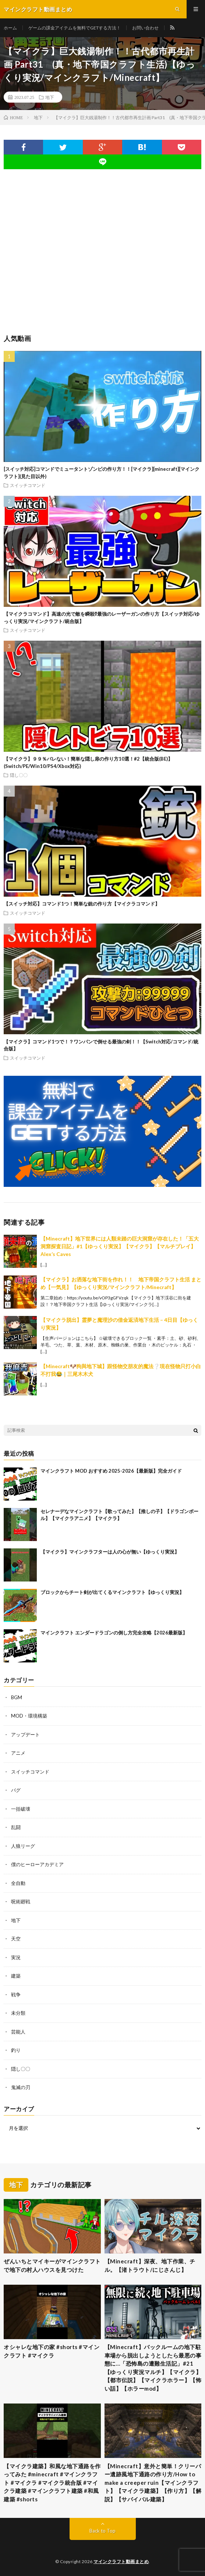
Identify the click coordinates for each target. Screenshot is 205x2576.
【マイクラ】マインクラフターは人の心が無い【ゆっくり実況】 (109, 1552)
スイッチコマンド (27, 485)
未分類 (18, 2013)
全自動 (18, 1883)
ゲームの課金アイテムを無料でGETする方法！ (74, 28)
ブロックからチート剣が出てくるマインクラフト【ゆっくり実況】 (112, 1592)
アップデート (25, 1734)
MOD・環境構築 (29, 1716)
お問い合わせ (145, 28)
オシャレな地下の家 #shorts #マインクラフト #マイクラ (51, 2351)
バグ (16, 1790)
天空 (16, 1939)
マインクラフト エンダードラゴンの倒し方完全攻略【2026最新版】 (113, 1633)
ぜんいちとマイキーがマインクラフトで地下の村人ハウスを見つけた (52, 2265)
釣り (16, 2050)
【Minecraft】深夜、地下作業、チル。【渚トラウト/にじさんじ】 (150, 2265)
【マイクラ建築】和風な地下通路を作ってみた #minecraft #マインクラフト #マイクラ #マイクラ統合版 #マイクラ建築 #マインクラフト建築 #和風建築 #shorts (52, 2482)
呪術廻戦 (20, 1901)
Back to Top (102, 2531)
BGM (16, 1697)
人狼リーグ (23, 1846)
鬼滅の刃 (20, 2087)
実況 (16, 1957)
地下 (49, 97)
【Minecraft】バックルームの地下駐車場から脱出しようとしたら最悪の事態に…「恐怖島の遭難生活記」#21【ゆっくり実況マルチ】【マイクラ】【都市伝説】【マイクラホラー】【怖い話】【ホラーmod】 (153, 2368)
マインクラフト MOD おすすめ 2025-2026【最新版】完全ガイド (111, 1471)
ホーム (10, 28)
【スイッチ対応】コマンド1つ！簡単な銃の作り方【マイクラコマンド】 (82, 904)
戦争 (16, 1994)
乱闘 (16, 1827)
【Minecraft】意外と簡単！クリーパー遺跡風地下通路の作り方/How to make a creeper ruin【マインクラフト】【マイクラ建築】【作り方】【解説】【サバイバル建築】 (153, 2482)
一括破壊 (20, 1809)
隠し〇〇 (19, 775)
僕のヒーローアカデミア (37, 1864)
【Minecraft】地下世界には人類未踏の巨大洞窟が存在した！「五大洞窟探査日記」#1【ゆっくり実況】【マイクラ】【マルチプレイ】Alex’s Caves (119, 1246)
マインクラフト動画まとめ (121, 2561)
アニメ (18, 1753)
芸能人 (18, 2032)
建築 (16, 1976)
